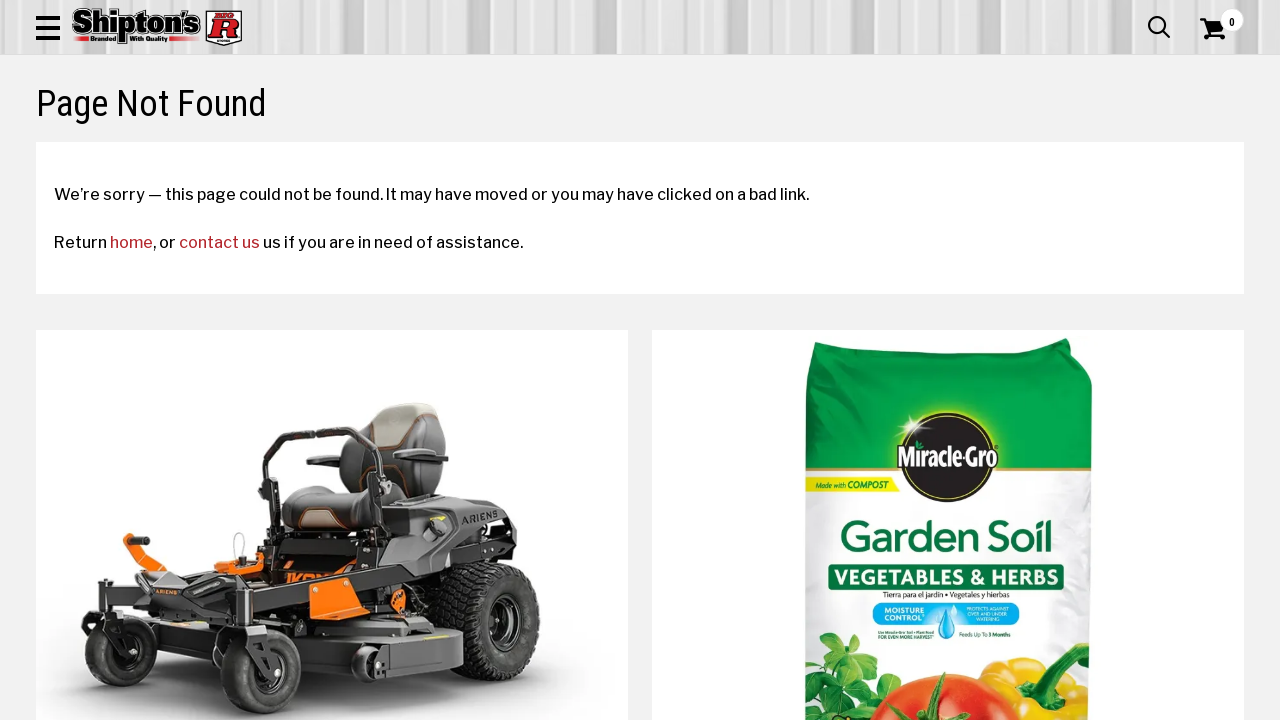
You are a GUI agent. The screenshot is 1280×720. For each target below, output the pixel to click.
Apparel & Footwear (113, 134)
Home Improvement (721, 134)
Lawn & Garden (871, 134)
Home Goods (576, 134)
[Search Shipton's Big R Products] (580, 72)
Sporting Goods (1116, 134)
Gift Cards (1044, 15)
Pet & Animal (993, 134)
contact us (237, 387)
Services (1216, 15)
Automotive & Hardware (297, 134)
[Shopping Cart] (1210, 72)
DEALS (1217, 134)
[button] (716, 72)
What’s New (1132, 15)
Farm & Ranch (458, 134)
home (149, 387)
